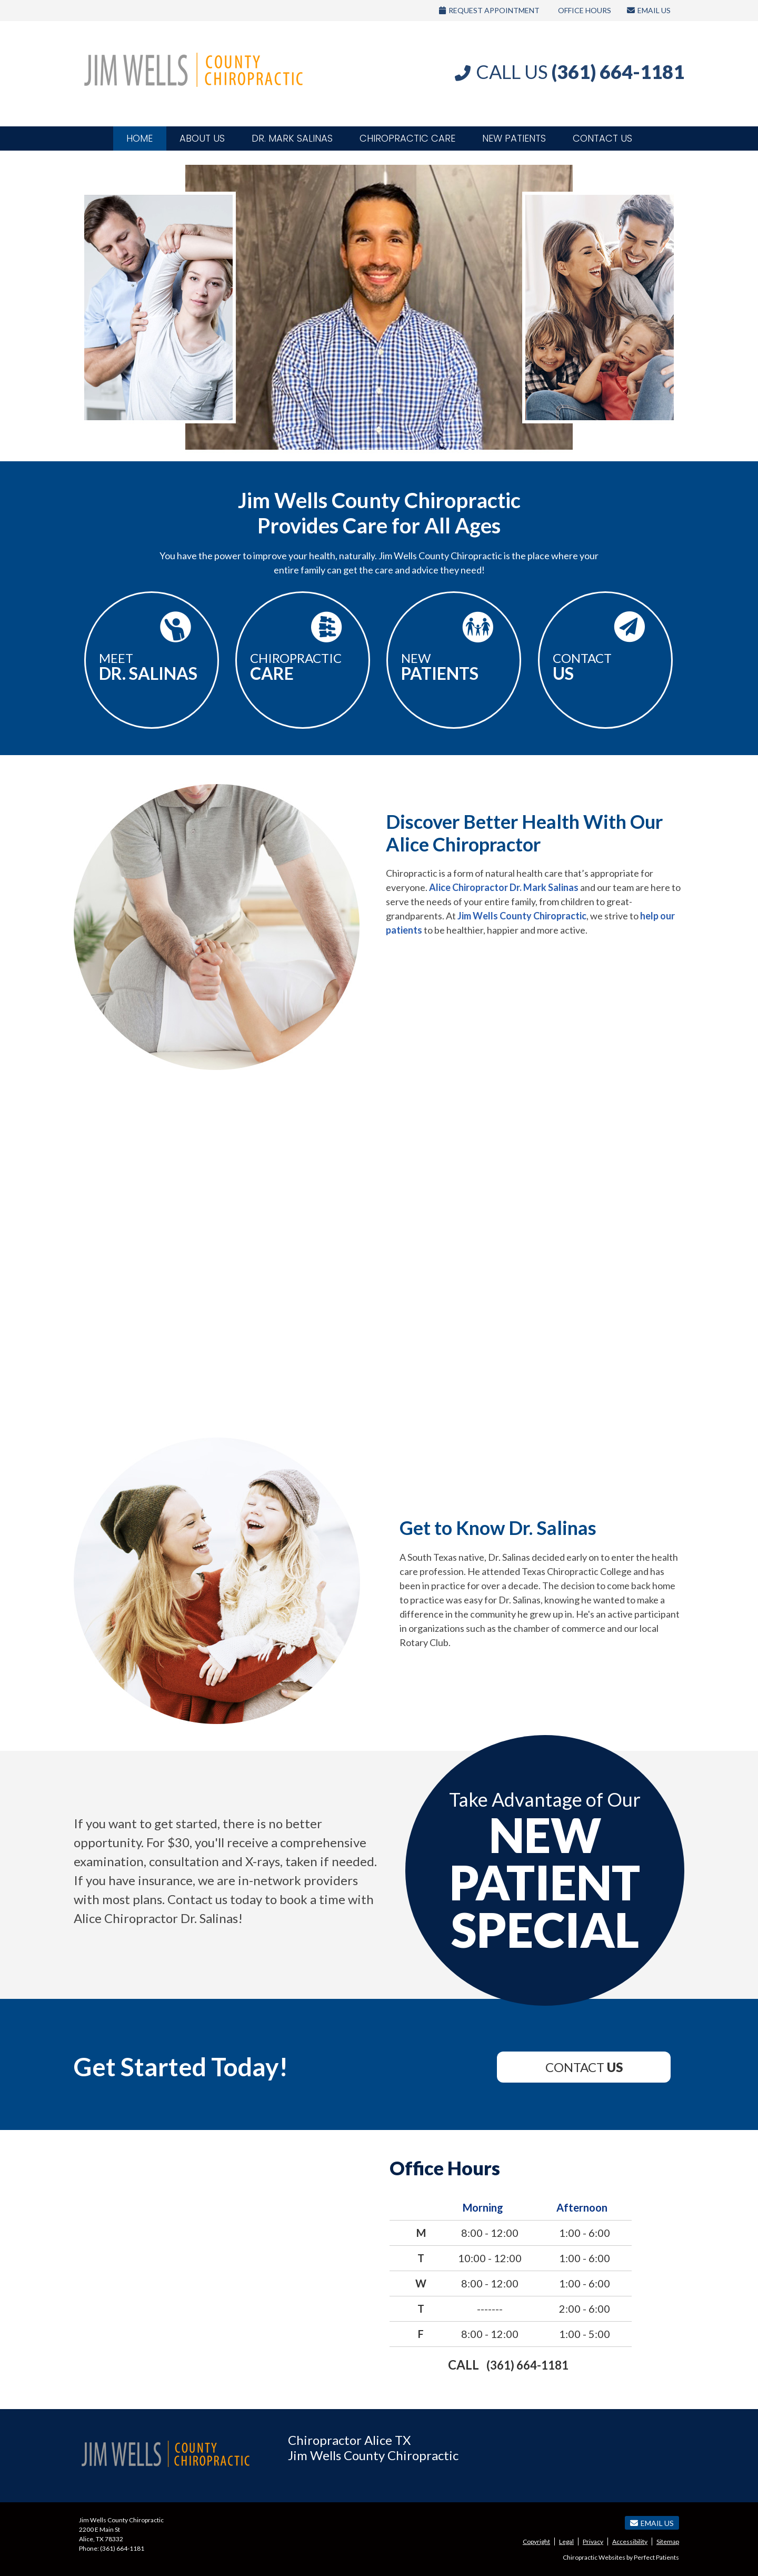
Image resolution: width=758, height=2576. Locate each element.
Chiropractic (302, 666)
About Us (202, 138)
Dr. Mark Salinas (292, 138)
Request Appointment (489, 10)
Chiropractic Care (407, 138)
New (453, 666)
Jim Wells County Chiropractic (521, 916)
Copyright (536, 2541)
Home (139, 138)
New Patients (514, 138)
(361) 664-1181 (527, 2365)
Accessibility (629, 2541)
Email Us (649, 10)
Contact (605, 666)
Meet (151, 666)
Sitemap (667, 2541)
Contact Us (602, 138)
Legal (566, 2541)
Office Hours (584, 10)
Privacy (593, 2541)
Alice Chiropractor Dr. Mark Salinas (504, 887)
